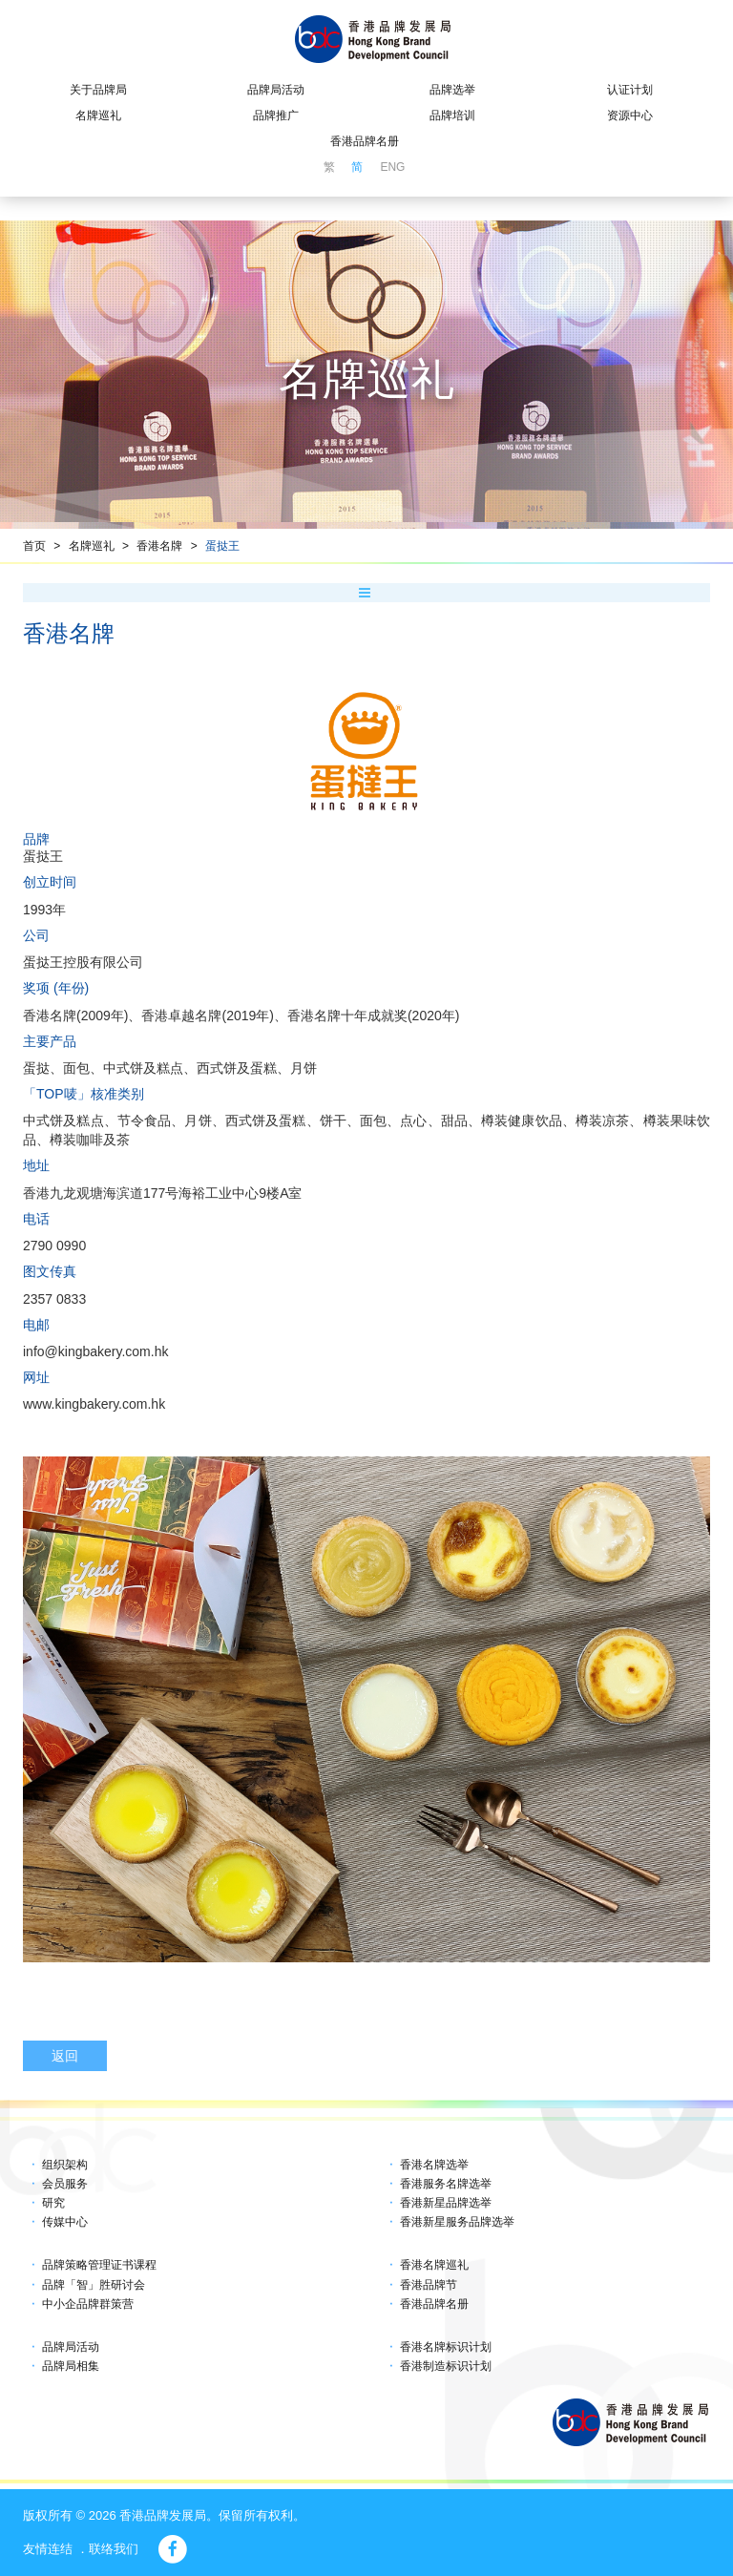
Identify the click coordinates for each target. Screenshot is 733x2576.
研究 (53, 2202)
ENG (392, 167)
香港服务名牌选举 (446, 2183)
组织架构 (65, 2164)
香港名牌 (159, 546)
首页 (34, 546)
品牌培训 (452, 115)
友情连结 (48, 2549)
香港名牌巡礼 (434, 2265)
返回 (65, 2055)
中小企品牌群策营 (88, 2304)
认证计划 (630, 89)
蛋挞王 (222, 546)
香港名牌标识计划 (446, 2347)
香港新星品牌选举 (446, 2202)
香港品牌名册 (364, 141)
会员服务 (65, 2183)
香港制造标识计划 (446, 2366)
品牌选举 (452, 89)
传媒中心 (65, 2222)
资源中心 (630, 115)
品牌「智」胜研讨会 (93, 2285)
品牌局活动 (275, 89)
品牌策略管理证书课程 (99, 2265)
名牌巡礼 (98, 115)
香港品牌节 (428, 2285)
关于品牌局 (98, 89)
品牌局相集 (70, 2366)
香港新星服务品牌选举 (457, 2222)
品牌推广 (276, 115)
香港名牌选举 (434, 2164)
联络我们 (113, 2549)
